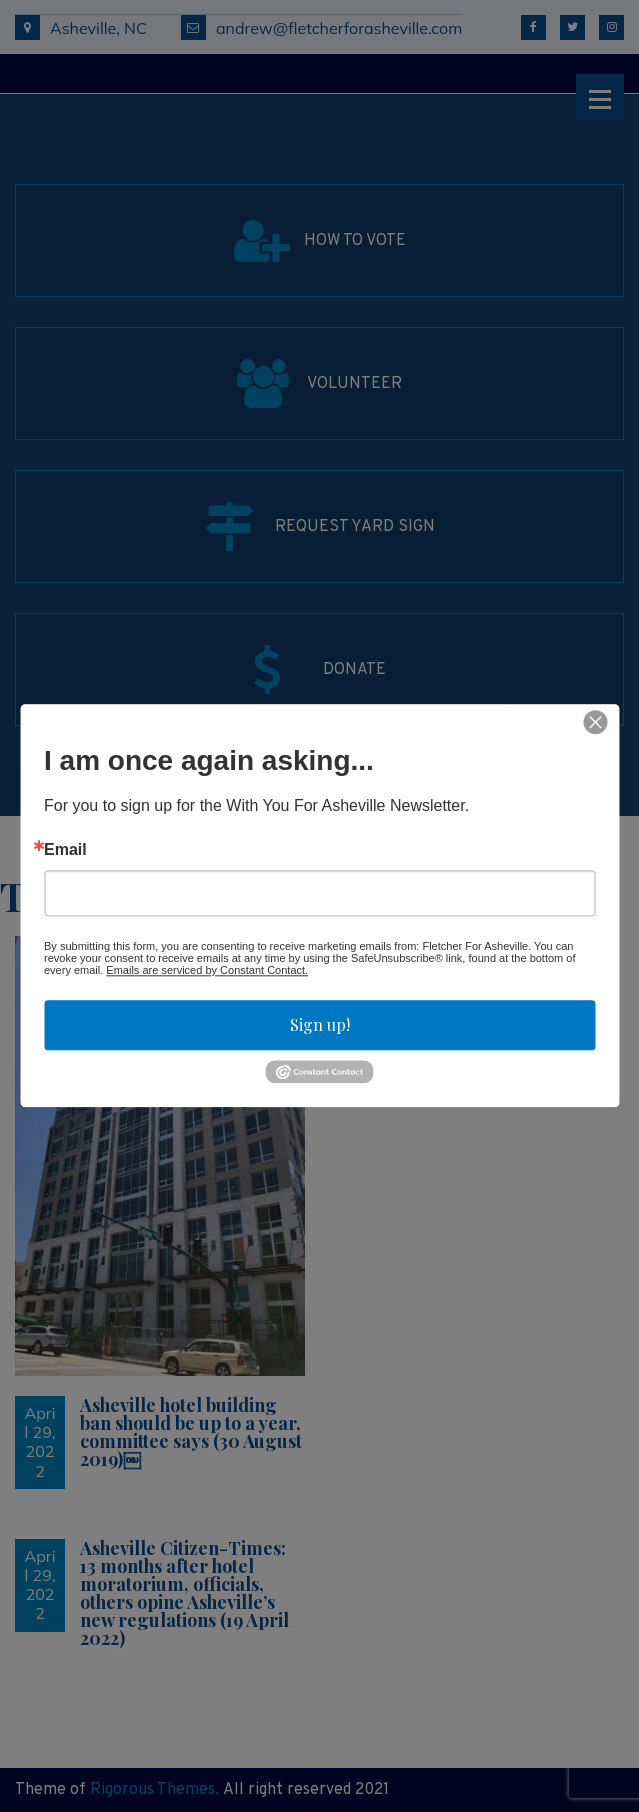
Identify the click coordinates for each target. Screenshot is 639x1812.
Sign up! (320, 1024)
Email (65, 850)
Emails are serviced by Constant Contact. (207, 970)
